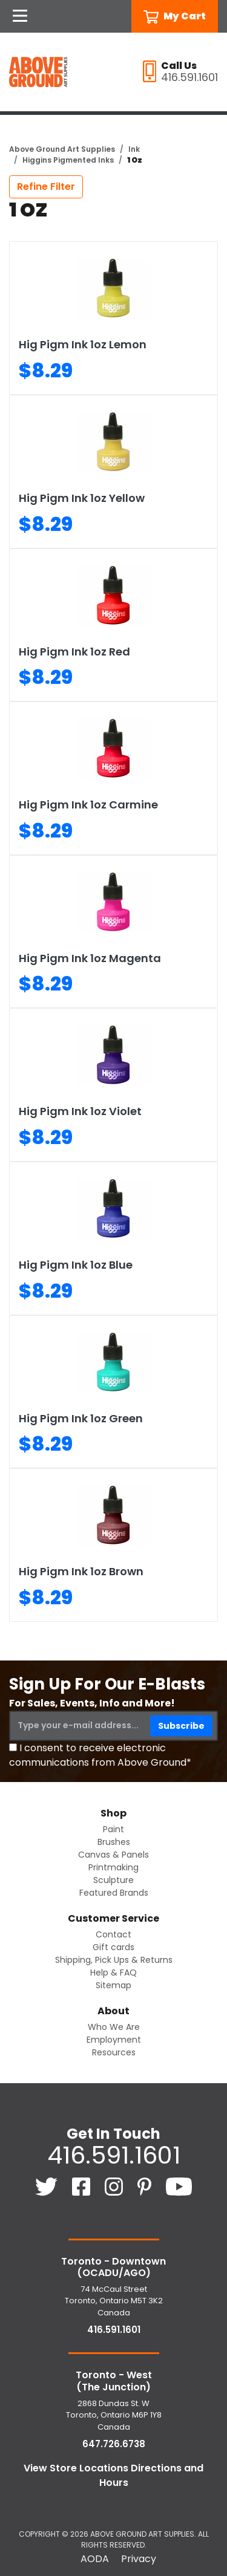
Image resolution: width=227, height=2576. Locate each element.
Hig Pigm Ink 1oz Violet (80, 1111)
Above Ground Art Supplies (62, 149)
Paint (113, 1829)
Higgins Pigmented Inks (68, 160)
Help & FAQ (113, 1972)
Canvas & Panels (113, 1855)
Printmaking (113, 1867)
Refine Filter (46, 187)
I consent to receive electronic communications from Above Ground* (100, 1755)
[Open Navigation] (20, 16)
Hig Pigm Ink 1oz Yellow (82, 498)
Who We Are (114, 2027)
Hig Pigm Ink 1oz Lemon (82, 344)
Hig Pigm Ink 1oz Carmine (88, 804)
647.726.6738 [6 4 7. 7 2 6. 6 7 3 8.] (113, 2444)
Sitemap (113, 1985)
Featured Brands (113, 1893)
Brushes (113, 1842)
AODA (95, 2559)
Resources (114, 2052)
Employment (114, 2040)
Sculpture (113, 1880)
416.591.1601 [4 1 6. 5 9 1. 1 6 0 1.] (113, 2155)
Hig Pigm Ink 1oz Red (74, 651)
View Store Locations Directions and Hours (113, 2475)
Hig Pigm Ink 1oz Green (81, 1418)
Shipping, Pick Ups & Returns (114, 1960)
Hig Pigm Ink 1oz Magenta (90, 958)
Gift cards (113, 1947)
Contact (113, 1934)
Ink (134, 149)
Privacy (138, 2559)
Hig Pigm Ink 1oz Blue (76, 1264)
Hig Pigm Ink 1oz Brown (81, 1571)
